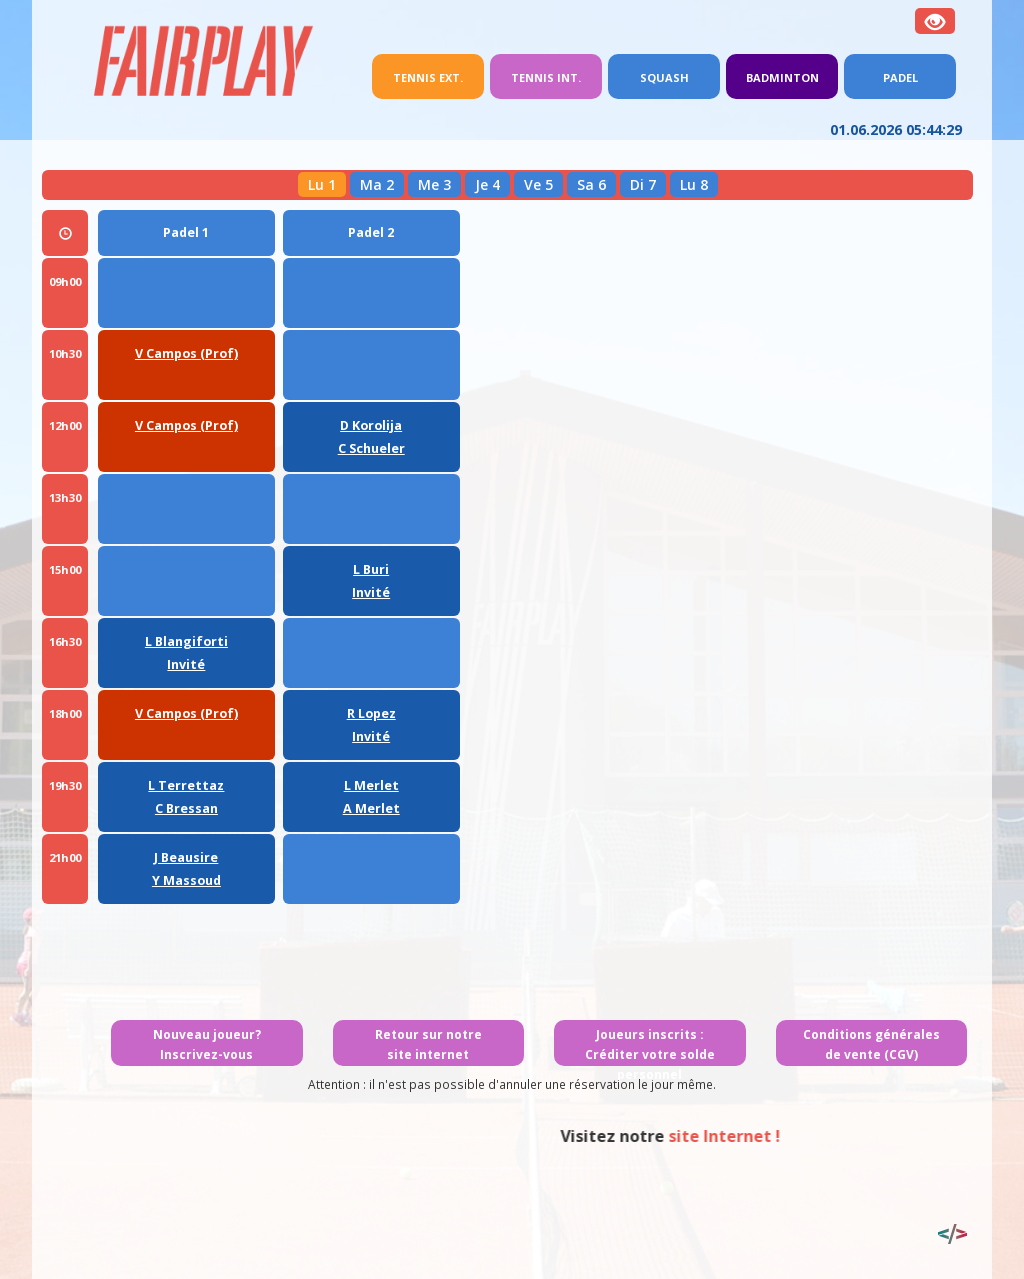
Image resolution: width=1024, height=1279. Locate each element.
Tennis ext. (438, 76)
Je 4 (487, 184)
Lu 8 (694, 184)
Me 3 (434, 184)
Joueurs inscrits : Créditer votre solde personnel (650, 1054)
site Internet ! (814, 1136)
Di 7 (643, 184)
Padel (900, 77)
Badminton (782, 77)
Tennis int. (546, 77)
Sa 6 (591, 184)
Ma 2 (377, 184)
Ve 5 (538, 184)
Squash (664, 77)
